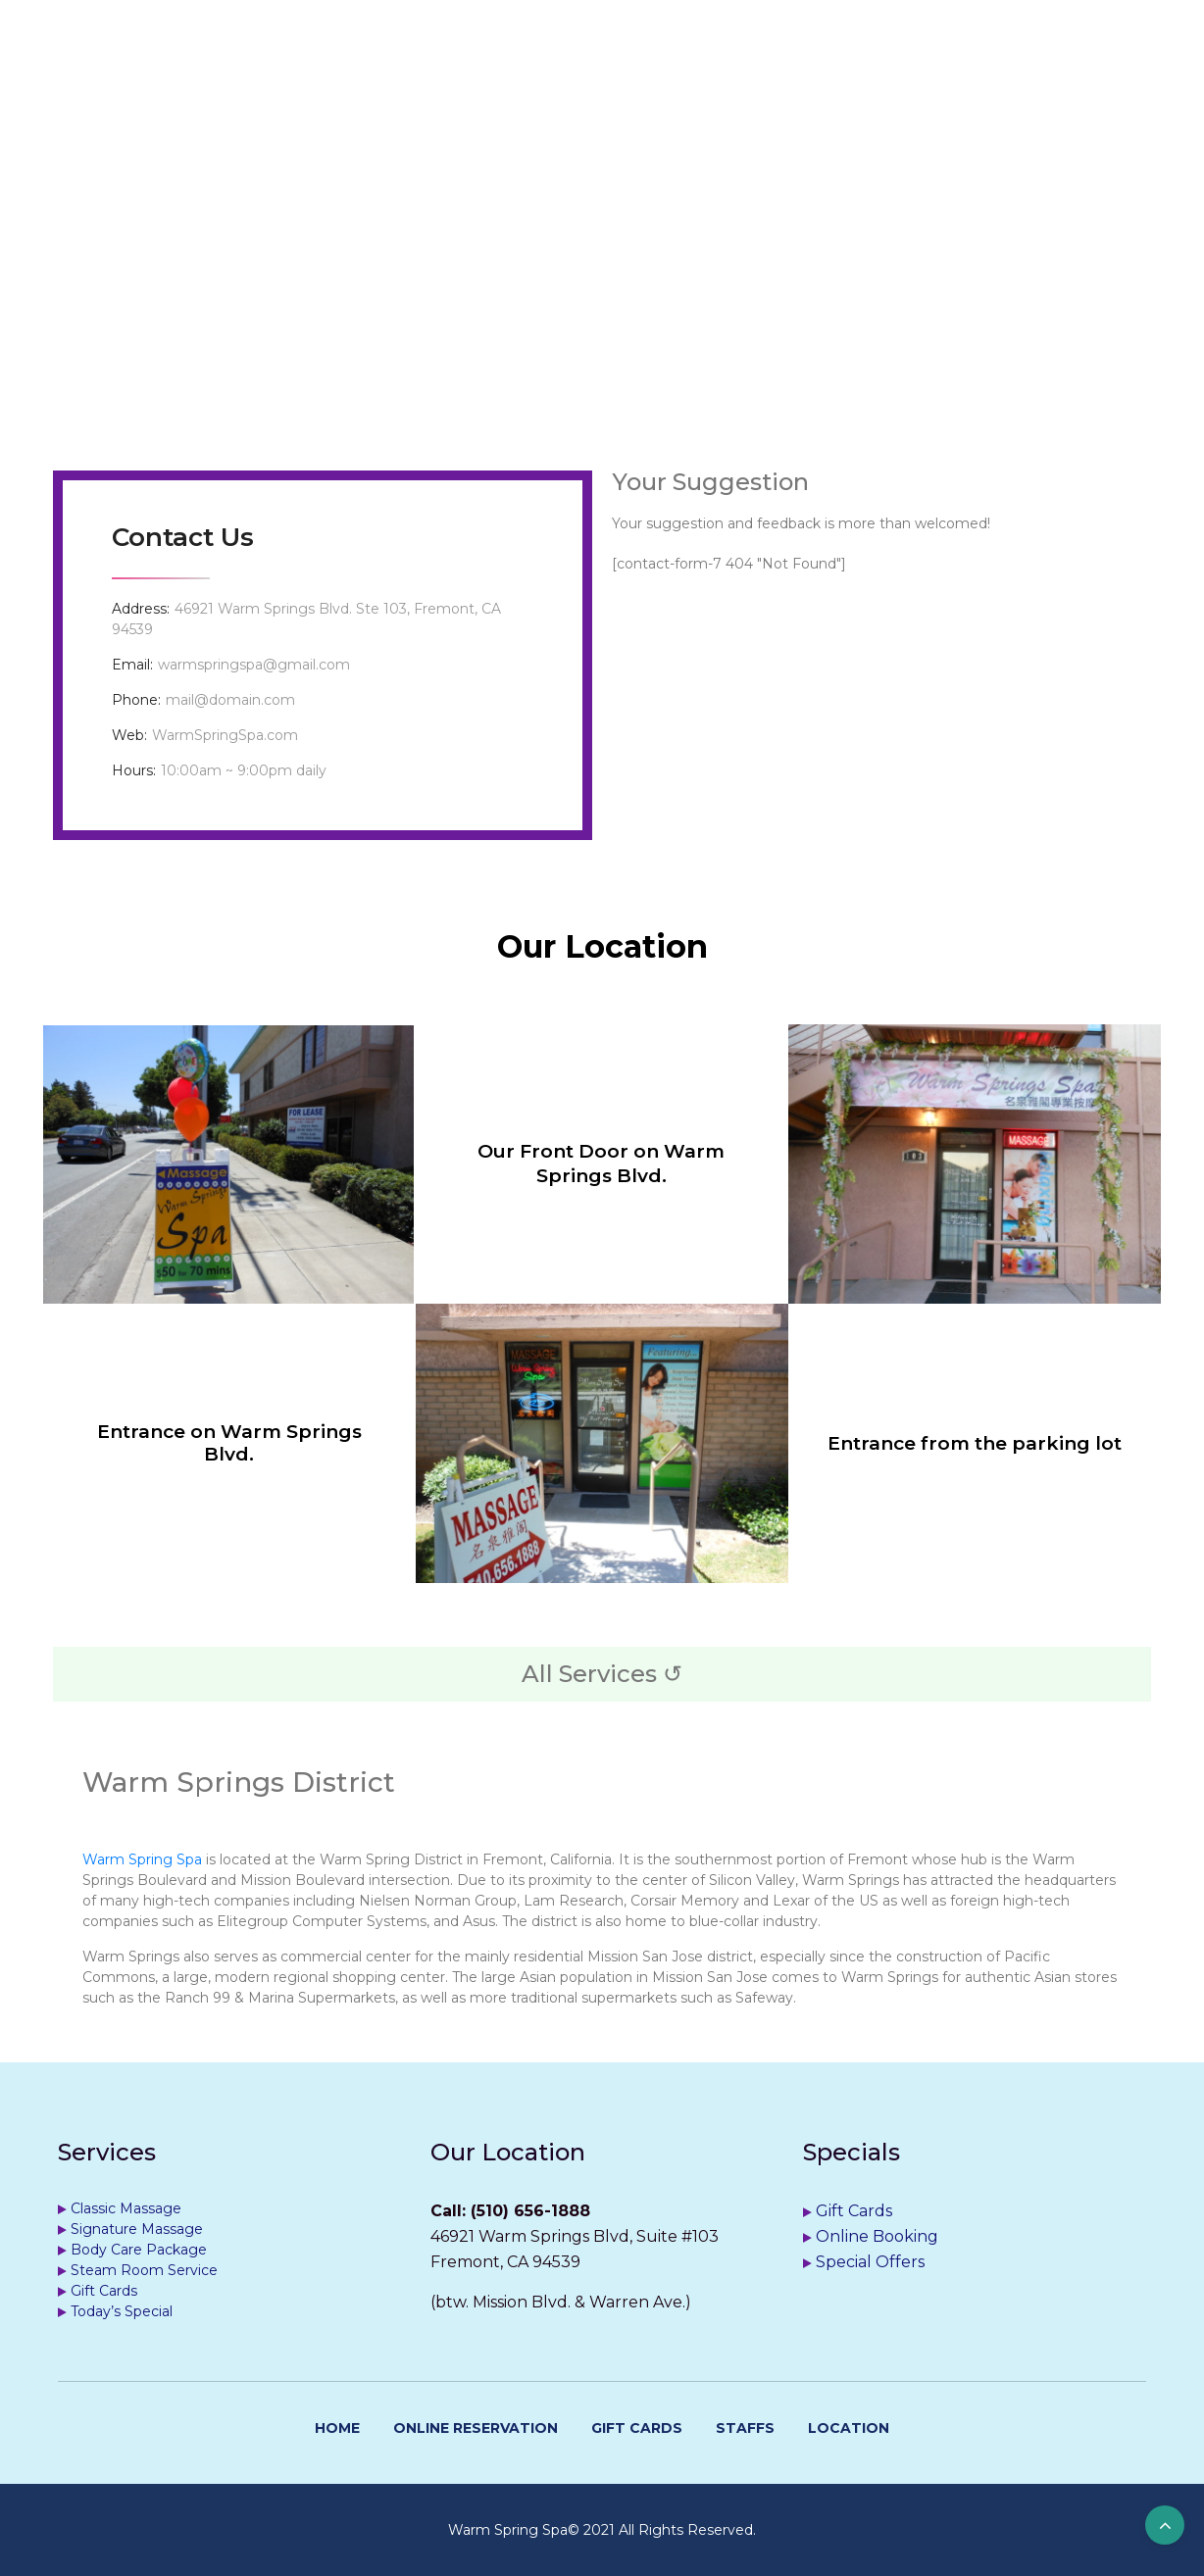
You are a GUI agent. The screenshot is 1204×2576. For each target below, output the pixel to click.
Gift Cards (104, 2291)
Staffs (709, 76)
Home (286, 76)
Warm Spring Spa (142, 1859)
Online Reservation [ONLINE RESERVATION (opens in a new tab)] (475, 2428)
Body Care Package (139, 2249)
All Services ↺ (602, 1674)
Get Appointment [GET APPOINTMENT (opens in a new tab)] (561, 76)
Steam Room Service (144, 2270)
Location (818, 76)
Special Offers (870, 2262)
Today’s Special (122, 2311)
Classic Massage (126, 2208)
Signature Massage (137, 2229)
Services (397, 76)
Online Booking (877, 2236)
